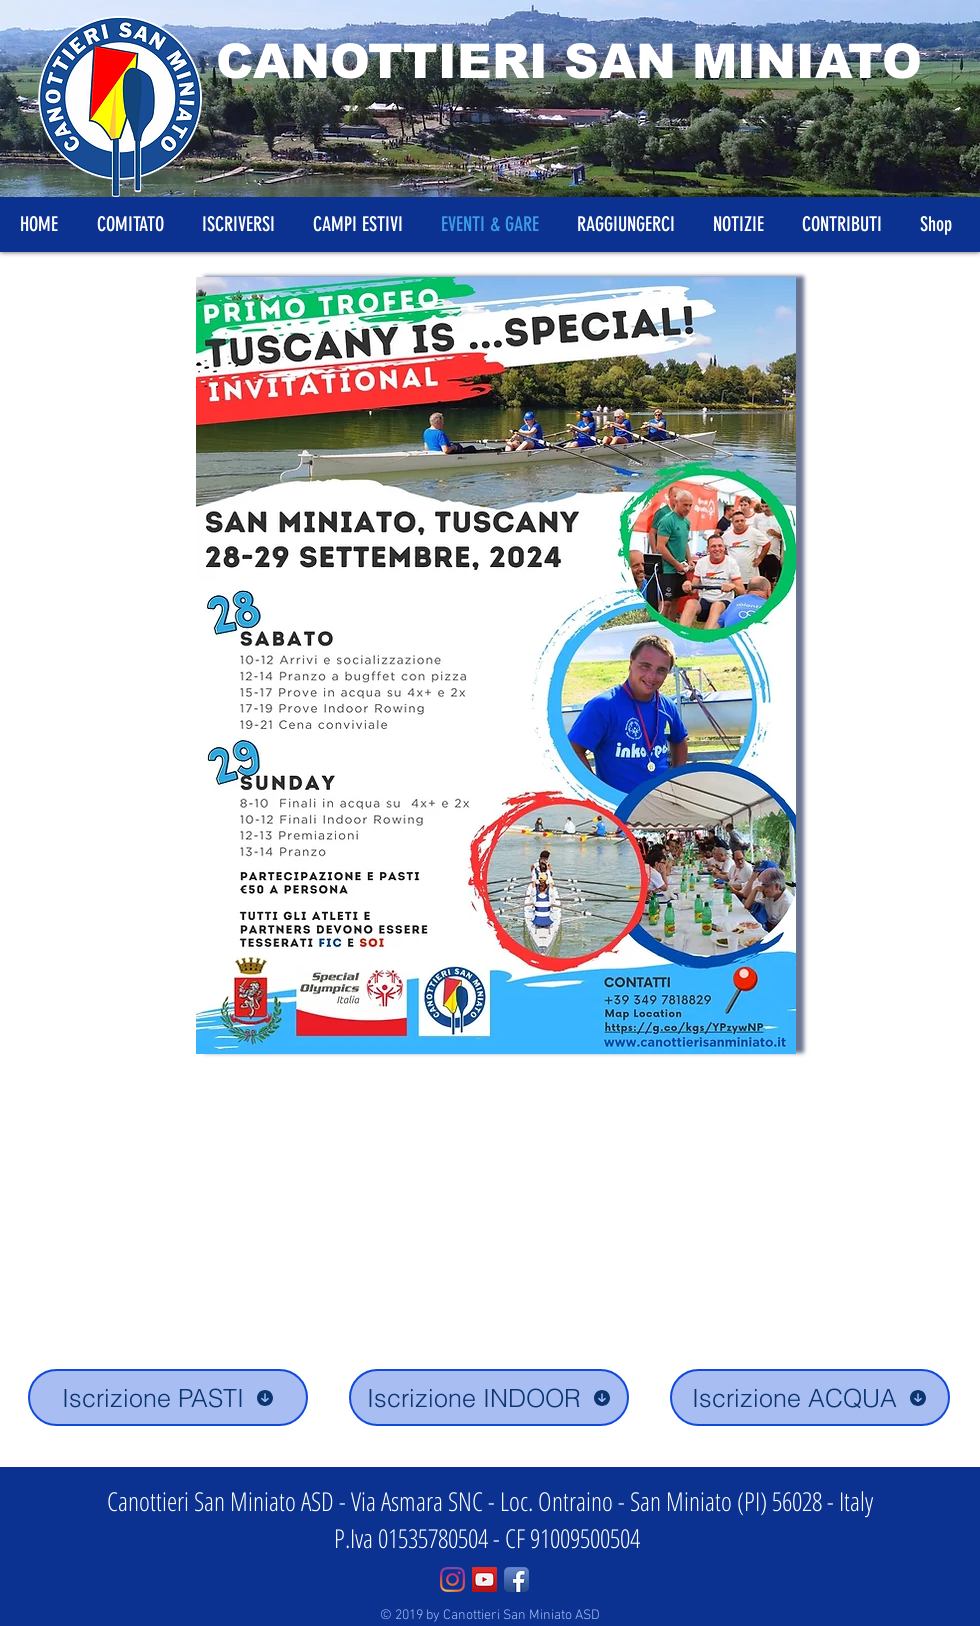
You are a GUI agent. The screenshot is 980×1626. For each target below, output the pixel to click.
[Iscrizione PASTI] (168, 1397)
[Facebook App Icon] (516, 1579)
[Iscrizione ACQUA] (810, 1397)
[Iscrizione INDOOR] (489, 1397)
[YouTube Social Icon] (484, 1579)
